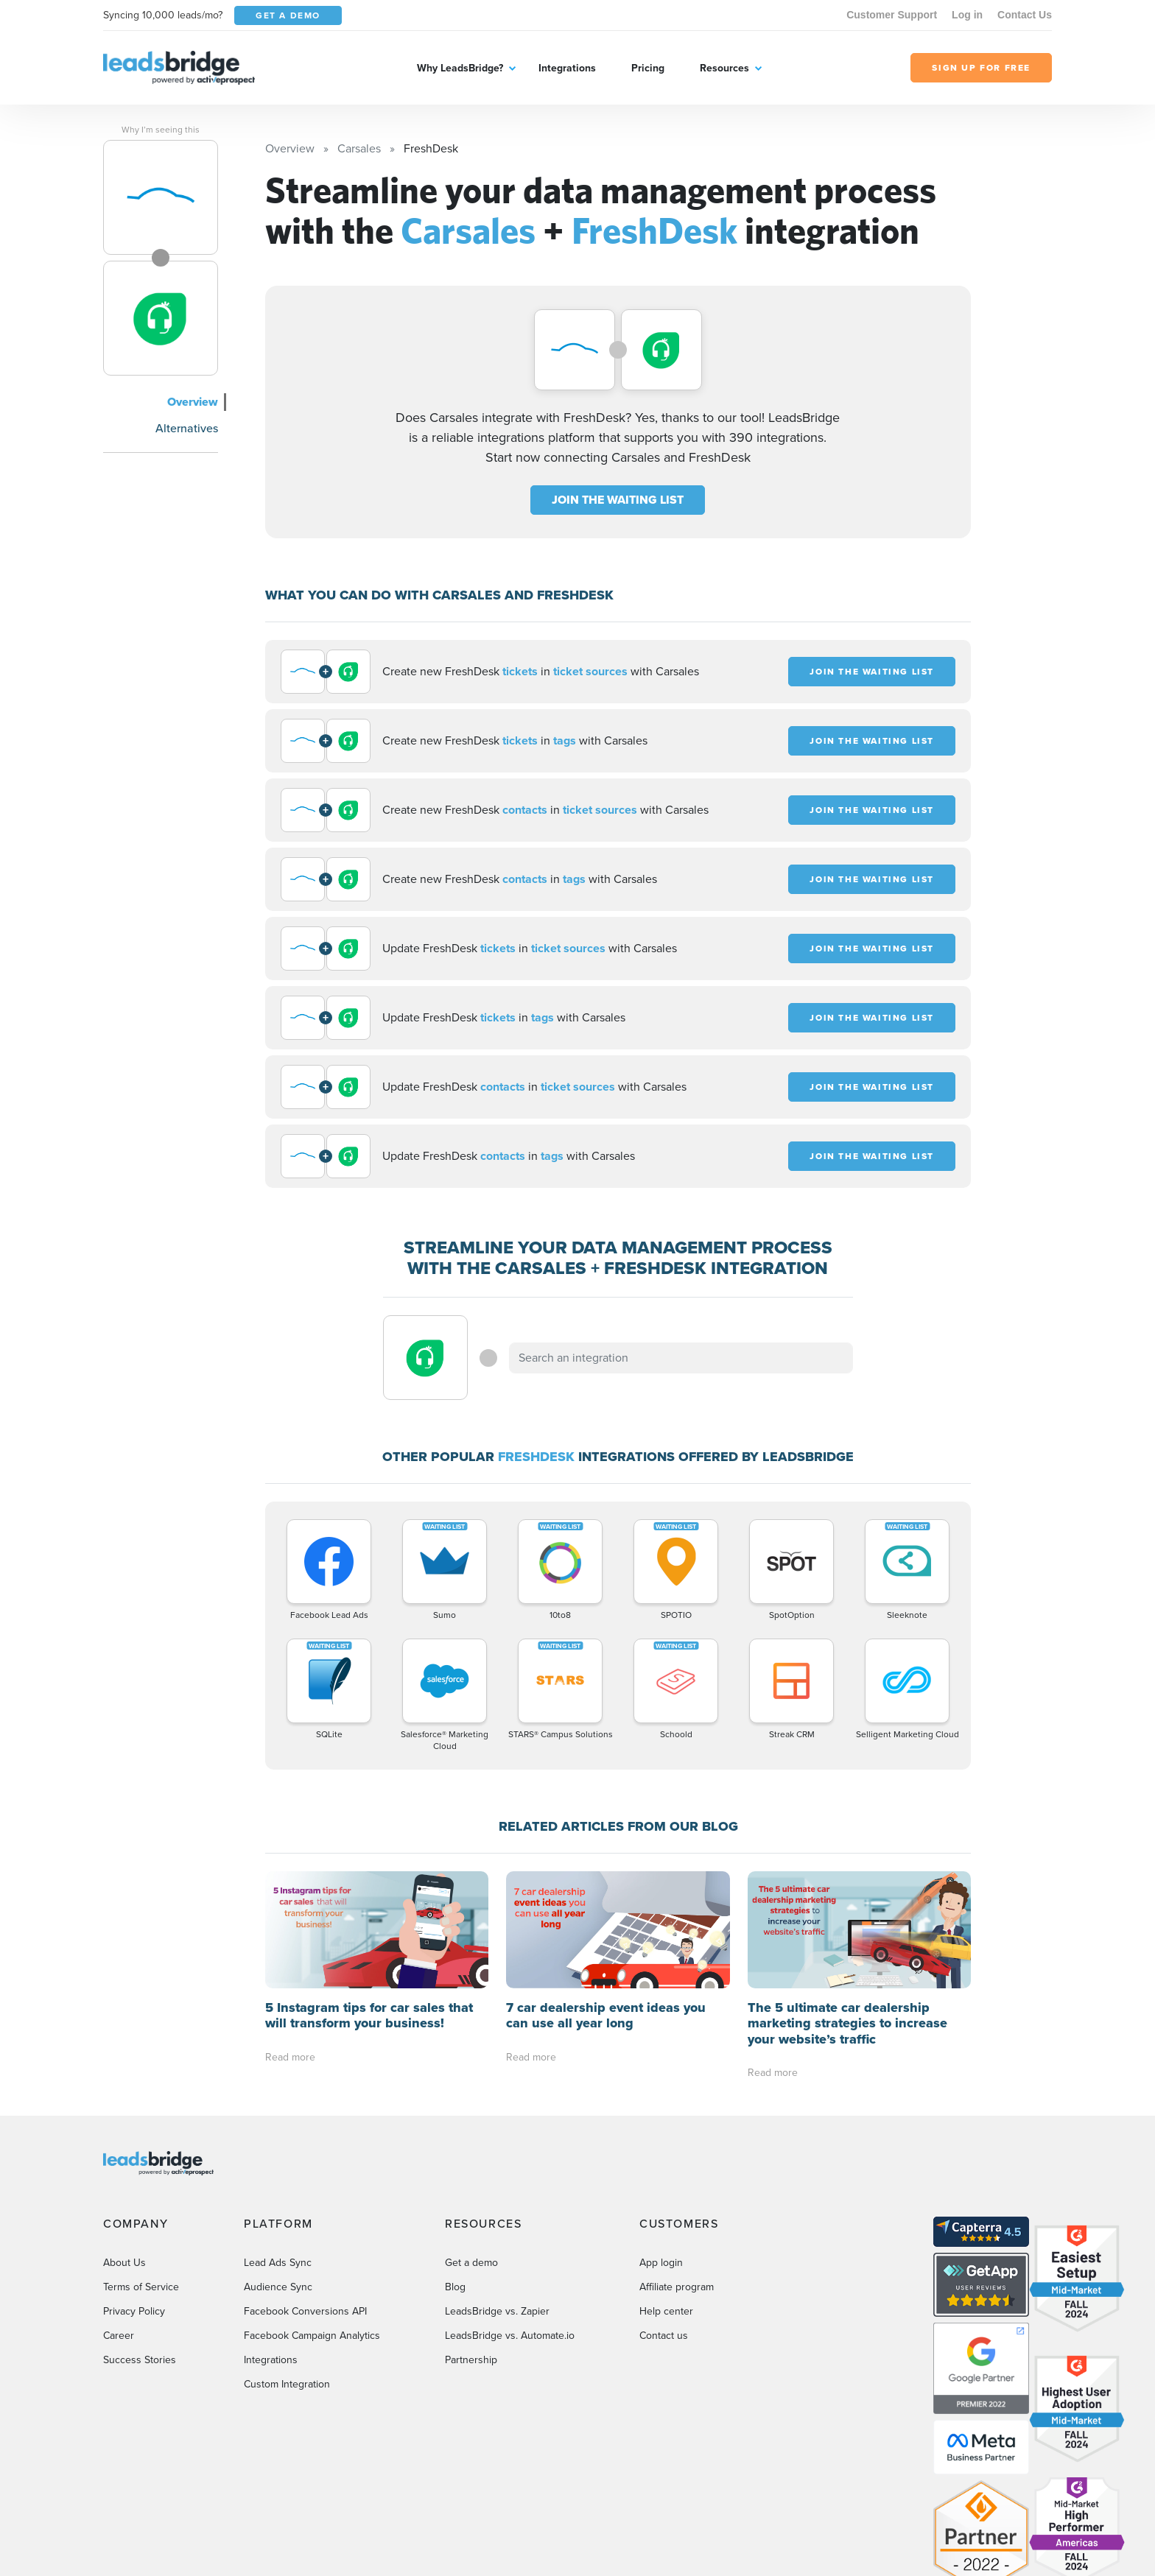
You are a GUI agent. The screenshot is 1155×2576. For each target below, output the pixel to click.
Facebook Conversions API (305, 2295)
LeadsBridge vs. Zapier (497, 2295)
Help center (666, 2295)
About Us (124, 2246)
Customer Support (891, 15)
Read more (290, 2057)
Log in (967, 15)
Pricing (647, 67)
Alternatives (186, 428)
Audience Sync (278, 2270)
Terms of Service (141, 2270)
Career (118, 2319)
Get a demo (471, 2246)
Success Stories (139, 2343)
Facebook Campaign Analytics (312, 2319)
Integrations (567, 67)
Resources (724, 67)
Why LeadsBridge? (460, 67)
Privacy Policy (134, 2295)
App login (661, 2246)
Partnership (471, 2343)
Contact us (663, 2319)
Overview (192, 401)
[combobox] (681, 1357)
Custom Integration (287, 2368)
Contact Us (1024, 15)
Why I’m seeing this (161, 129)
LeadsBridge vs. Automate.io (510, 2319)
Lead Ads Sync (278, 2246)
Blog (455, 2270)
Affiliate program (676, 2270)
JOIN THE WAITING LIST (618, 499)
